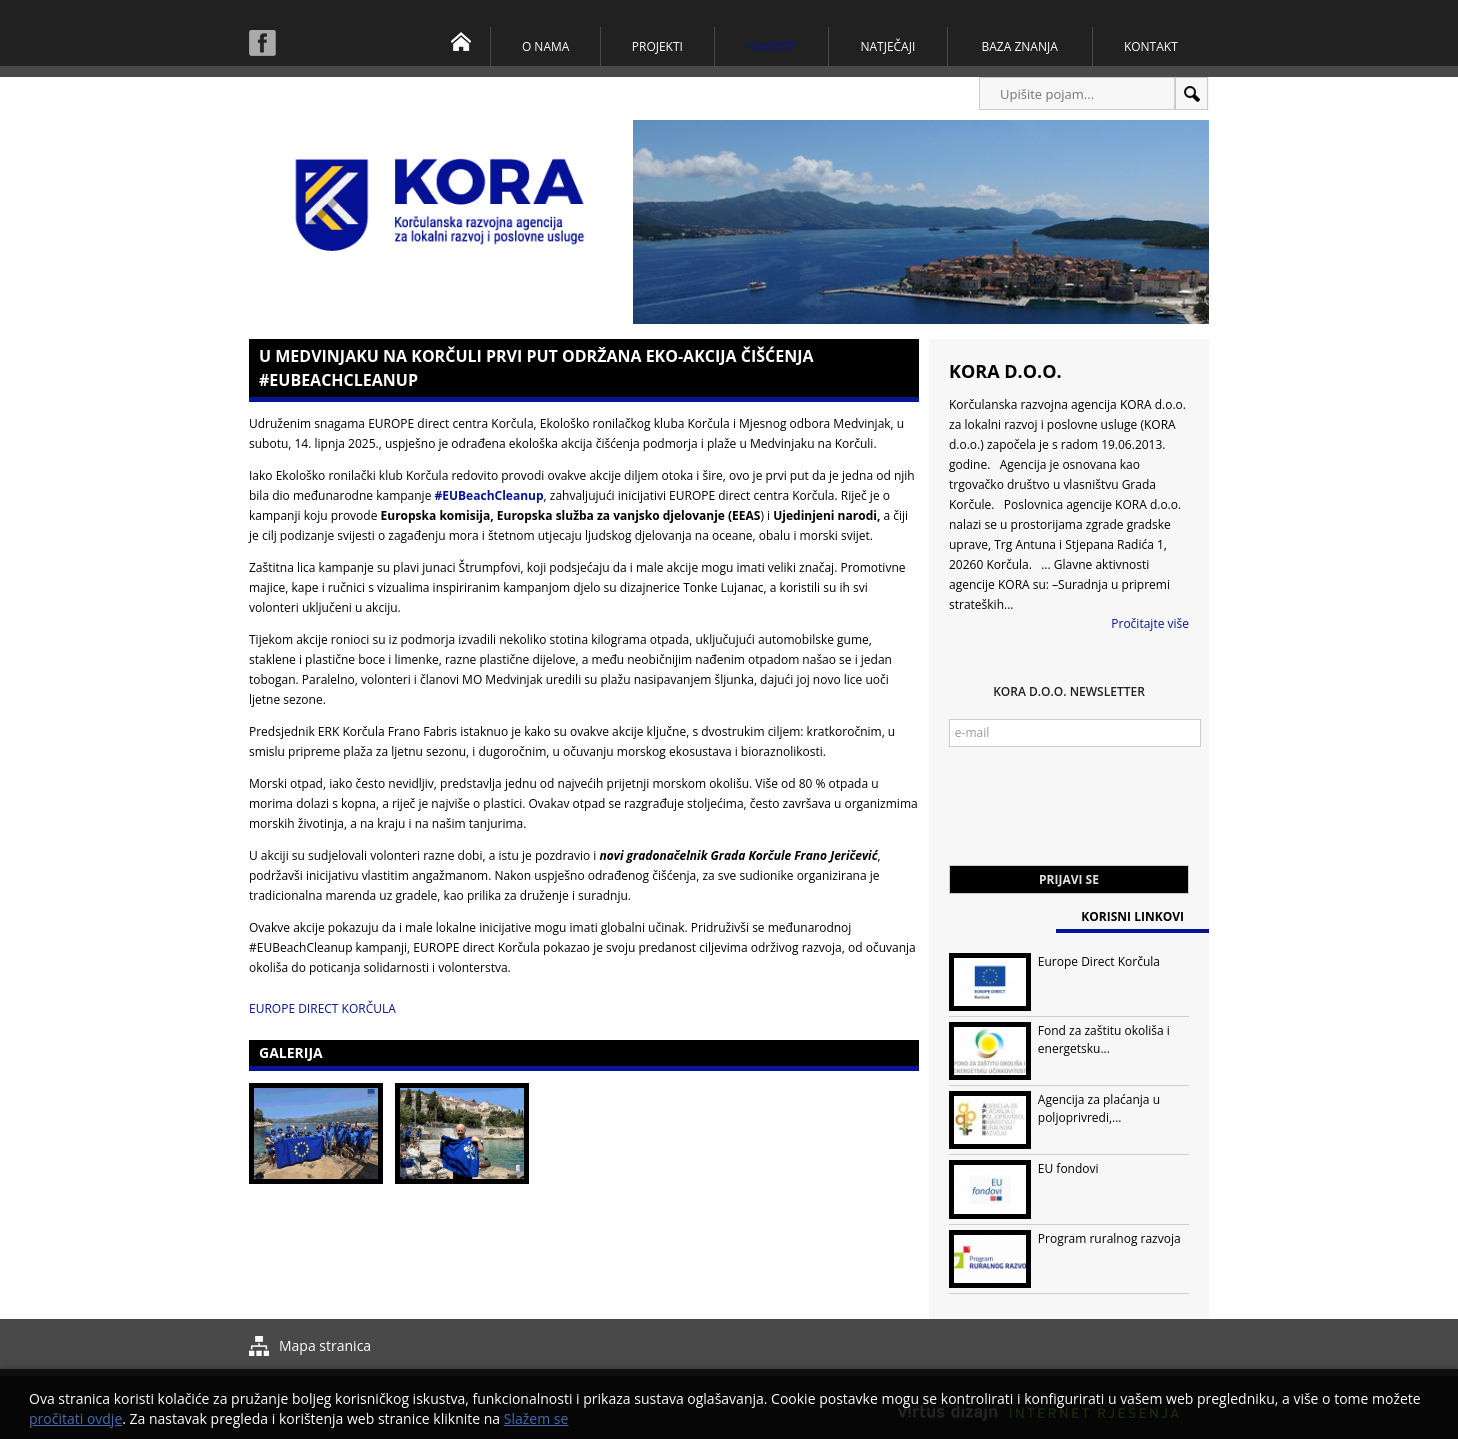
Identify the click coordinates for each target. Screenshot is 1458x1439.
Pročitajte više (1150, 623)
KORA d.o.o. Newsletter (1069, 691)
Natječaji (887, 46)
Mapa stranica (325, 1345)
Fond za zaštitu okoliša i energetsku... (1104, 1039)
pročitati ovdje (75, 1418)
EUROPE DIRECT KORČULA (322, 1008)
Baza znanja (1020, 46)
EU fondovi (1068, 1168)
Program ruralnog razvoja (1109, 1238)
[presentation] (1101, 816)
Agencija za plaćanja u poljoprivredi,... (1099, 1108)
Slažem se (536, 1418)
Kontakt (1151, 46)
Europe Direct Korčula (1099, 961)
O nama (545, 46)
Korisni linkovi (1132, 916)
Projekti (657, 46)
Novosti (771, 46)
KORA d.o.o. (1005, 371)
